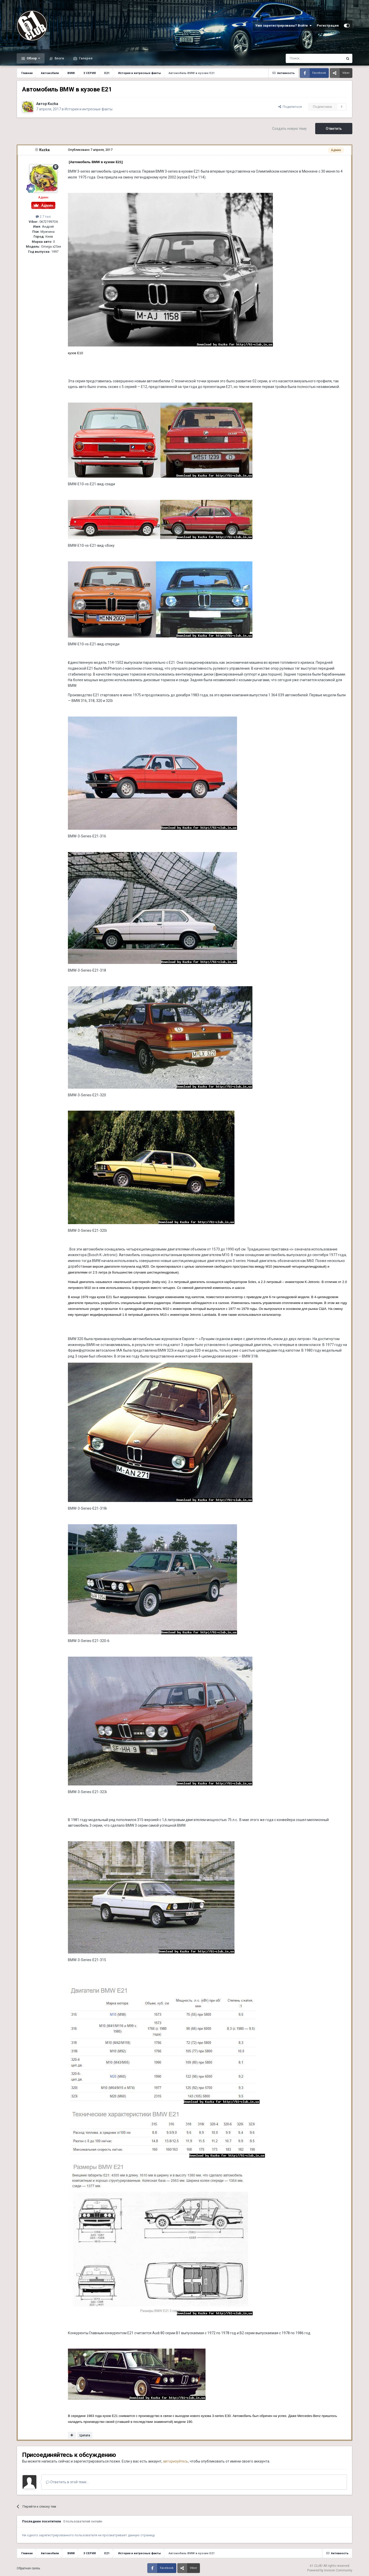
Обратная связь (28, 2568)
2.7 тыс (43, 216)
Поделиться (290, 107)
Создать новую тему (289, 129)
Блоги (59, 58)
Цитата (84, 2435)
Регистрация (328, 25)
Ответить (334, 129)
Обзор (32, 58)
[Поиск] (303, 58)
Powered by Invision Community (329, 2570)
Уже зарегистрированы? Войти (283, 25)
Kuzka (53, 104)
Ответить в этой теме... (67, 2482)
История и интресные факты (88, 109)
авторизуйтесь (175, 2461)
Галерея (85, 58)
